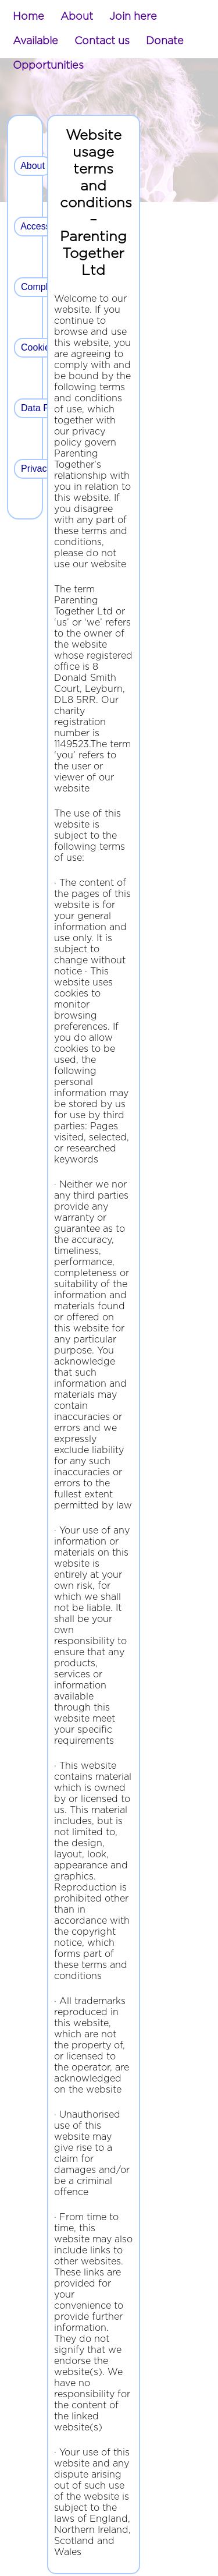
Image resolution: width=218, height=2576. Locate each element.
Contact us (102, 41)
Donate (165, 41)
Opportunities (48, 66)
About (76, 17)
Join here (133, 17)
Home (28, 17)
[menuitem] (28, 17)
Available (35, 41)
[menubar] (109, 41)
